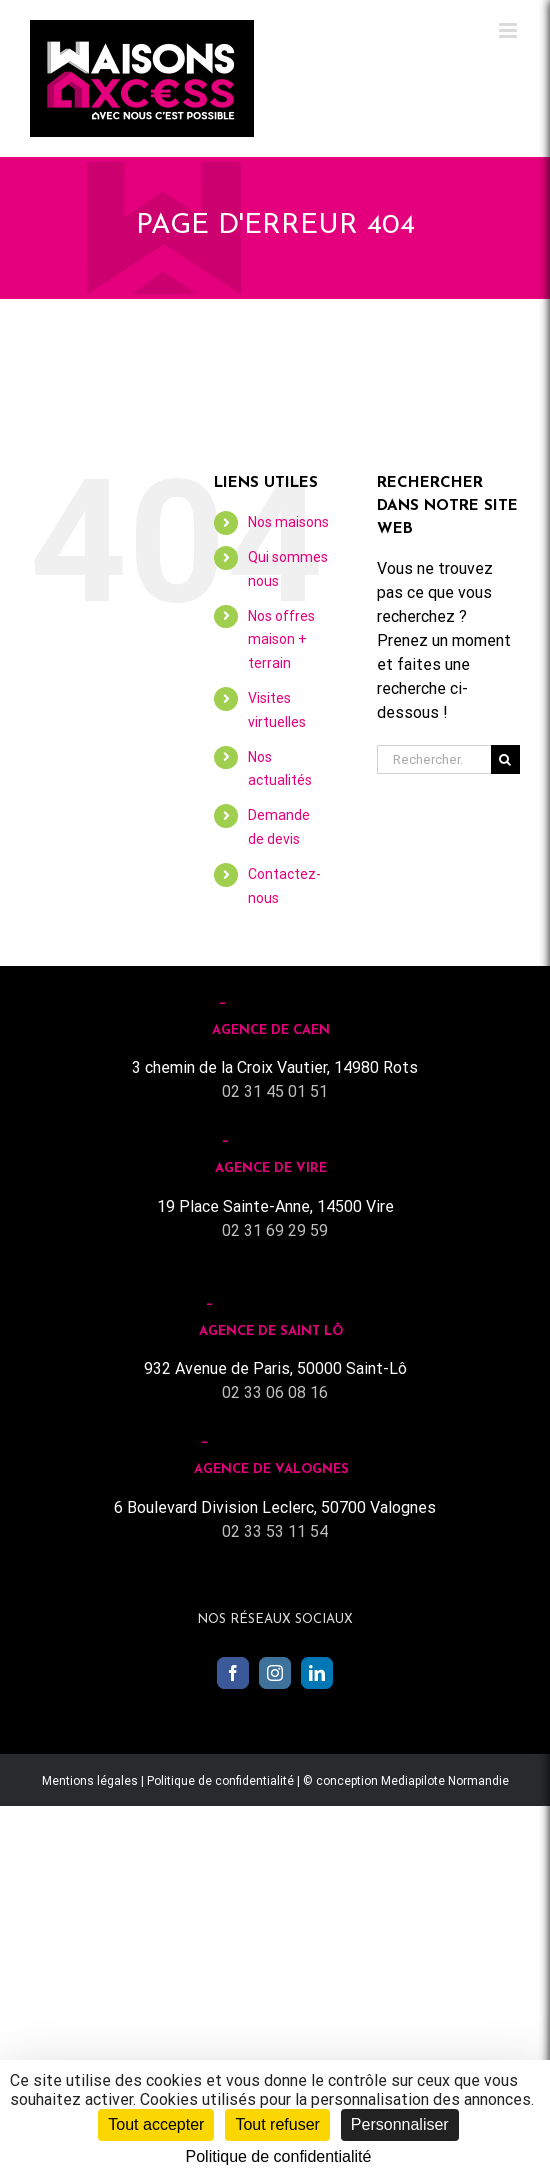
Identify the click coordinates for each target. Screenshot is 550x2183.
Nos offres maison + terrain (281, 640)
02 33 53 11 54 (275, 1531)
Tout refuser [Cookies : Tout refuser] (277, 2124)
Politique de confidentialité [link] (279, 2156)
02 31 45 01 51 (275, 1091)
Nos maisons (288, 522)
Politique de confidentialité (220, 1781)
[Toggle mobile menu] (509, 30)
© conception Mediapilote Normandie (406, 1781)
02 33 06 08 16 (275, 1392)
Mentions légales (90, 1781)
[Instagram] (275, 1673)
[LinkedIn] (317, 1673)
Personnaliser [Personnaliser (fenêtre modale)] (400, 2124)
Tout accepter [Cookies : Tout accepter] (156, 2124)
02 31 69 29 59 (275, 1230)
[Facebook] (233, 1673)
